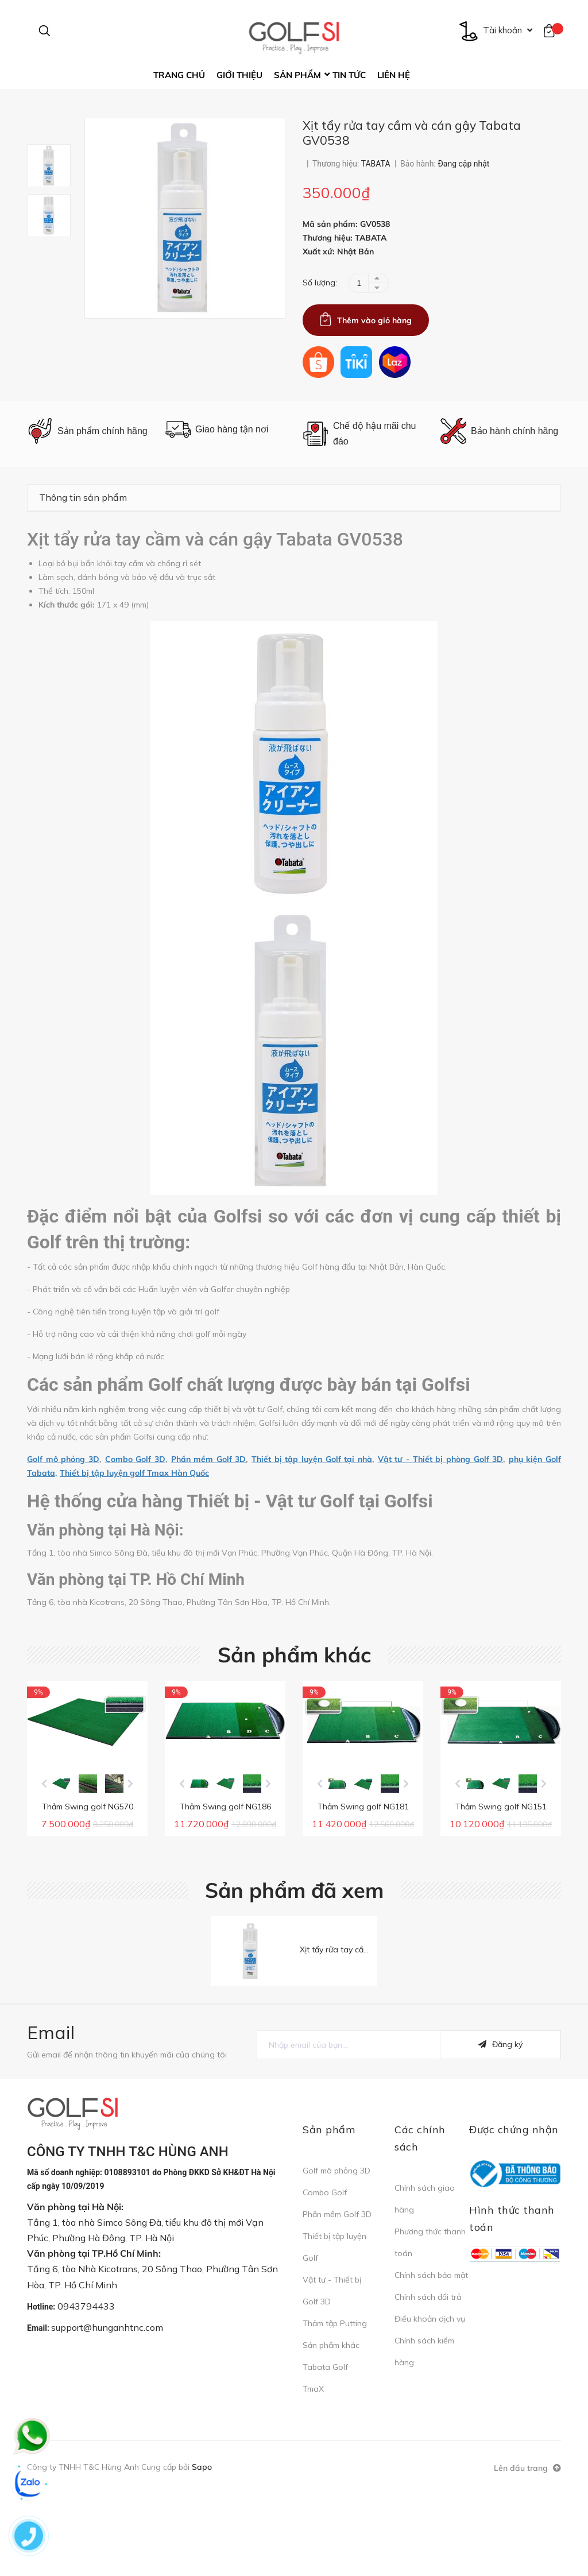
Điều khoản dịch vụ (429, 2405)
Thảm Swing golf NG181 (363, 1882)
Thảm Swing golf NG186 (225, 1882)
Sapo (202, 2553)
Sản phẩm (297, 74)
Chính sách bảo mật (431, 2361)
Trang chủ (179, 74)
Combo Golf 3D (135, 1494)
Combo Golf (325, 2278)
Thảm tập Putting (335, 2409)
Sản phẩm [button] (329, 2215)
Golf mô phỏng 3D (63, 1494)
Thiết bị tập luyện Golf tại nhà (312, 1494)
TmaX (313, 2475)
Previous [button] (44, 1859)
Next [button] (130, 1859)
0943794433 (86, 2392)
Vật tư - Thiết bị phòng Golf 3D (441, 1494)
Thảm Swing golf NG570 (87, 1882)
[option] (55, 201)
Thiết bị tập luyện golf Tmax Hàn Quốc (134, 1508)
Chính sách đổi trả (427, 2383)
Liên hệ (393, 74)
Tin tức (349, 74)
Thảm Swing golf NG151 (501, 1882)
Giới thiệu (239, 74)
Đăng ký (500, 2131)
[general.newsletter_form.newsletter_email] (348, 2131)
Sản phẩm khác (294, 1690)
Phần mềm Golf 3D (208, 1494)
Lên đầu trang (527, 2554)
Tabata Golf (325, 2453)
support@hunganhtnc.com (107, 2414)
